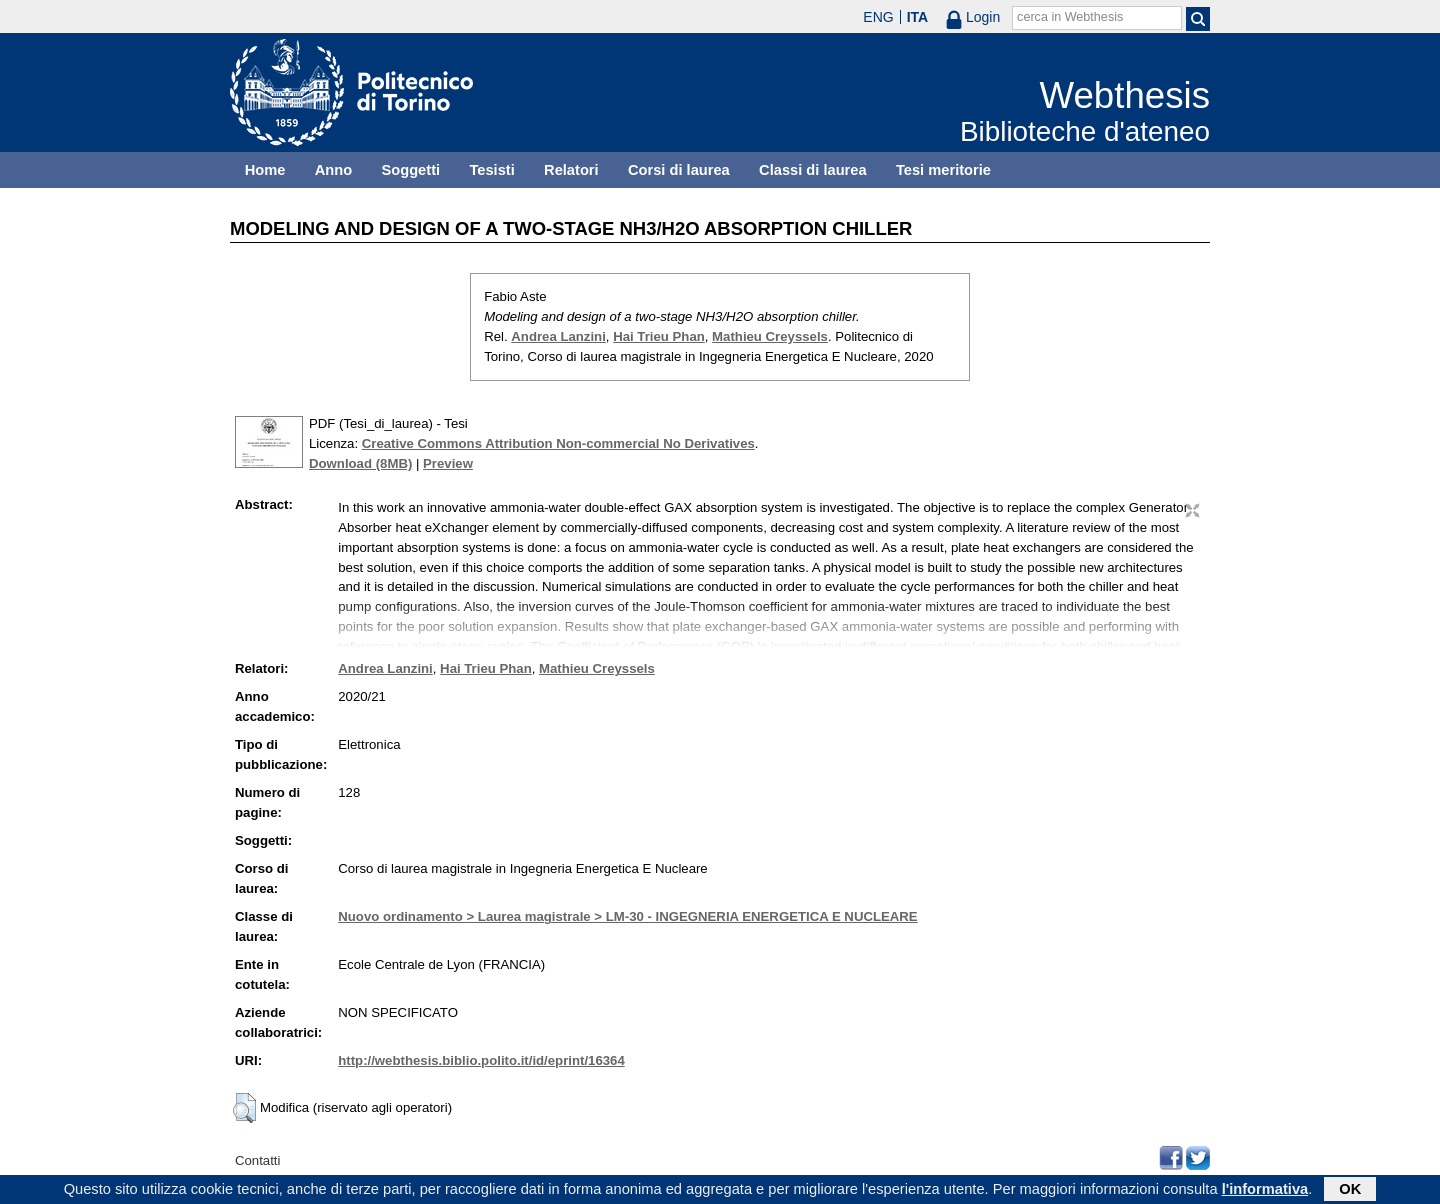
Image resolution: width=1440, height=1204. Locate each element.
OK (1350, 1191)
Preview (448, 463)
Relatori (571, 170)
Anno (333, 170)
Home (265, 170)
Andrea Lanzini (558, 336)
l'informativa (1265, 1191)
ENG (878, 17)
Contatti (257, 1160)
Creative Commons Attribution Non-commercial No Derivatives (558, 443)
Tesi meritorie (943, 170)
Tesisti (491, 170)
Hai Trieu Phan (659, 336)
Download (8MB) (360, 463)
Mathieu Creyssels (770, 336)
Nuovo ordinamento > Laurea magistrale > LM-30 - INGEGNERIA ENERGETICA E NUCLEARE (627, 916)
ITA (918, 17)
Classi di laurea (813, 170)
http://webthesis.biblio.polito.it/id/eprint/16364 (481, 1060)
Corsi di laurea (679, 170)
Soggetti (410, 170)
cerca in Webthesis (1070, 17)
